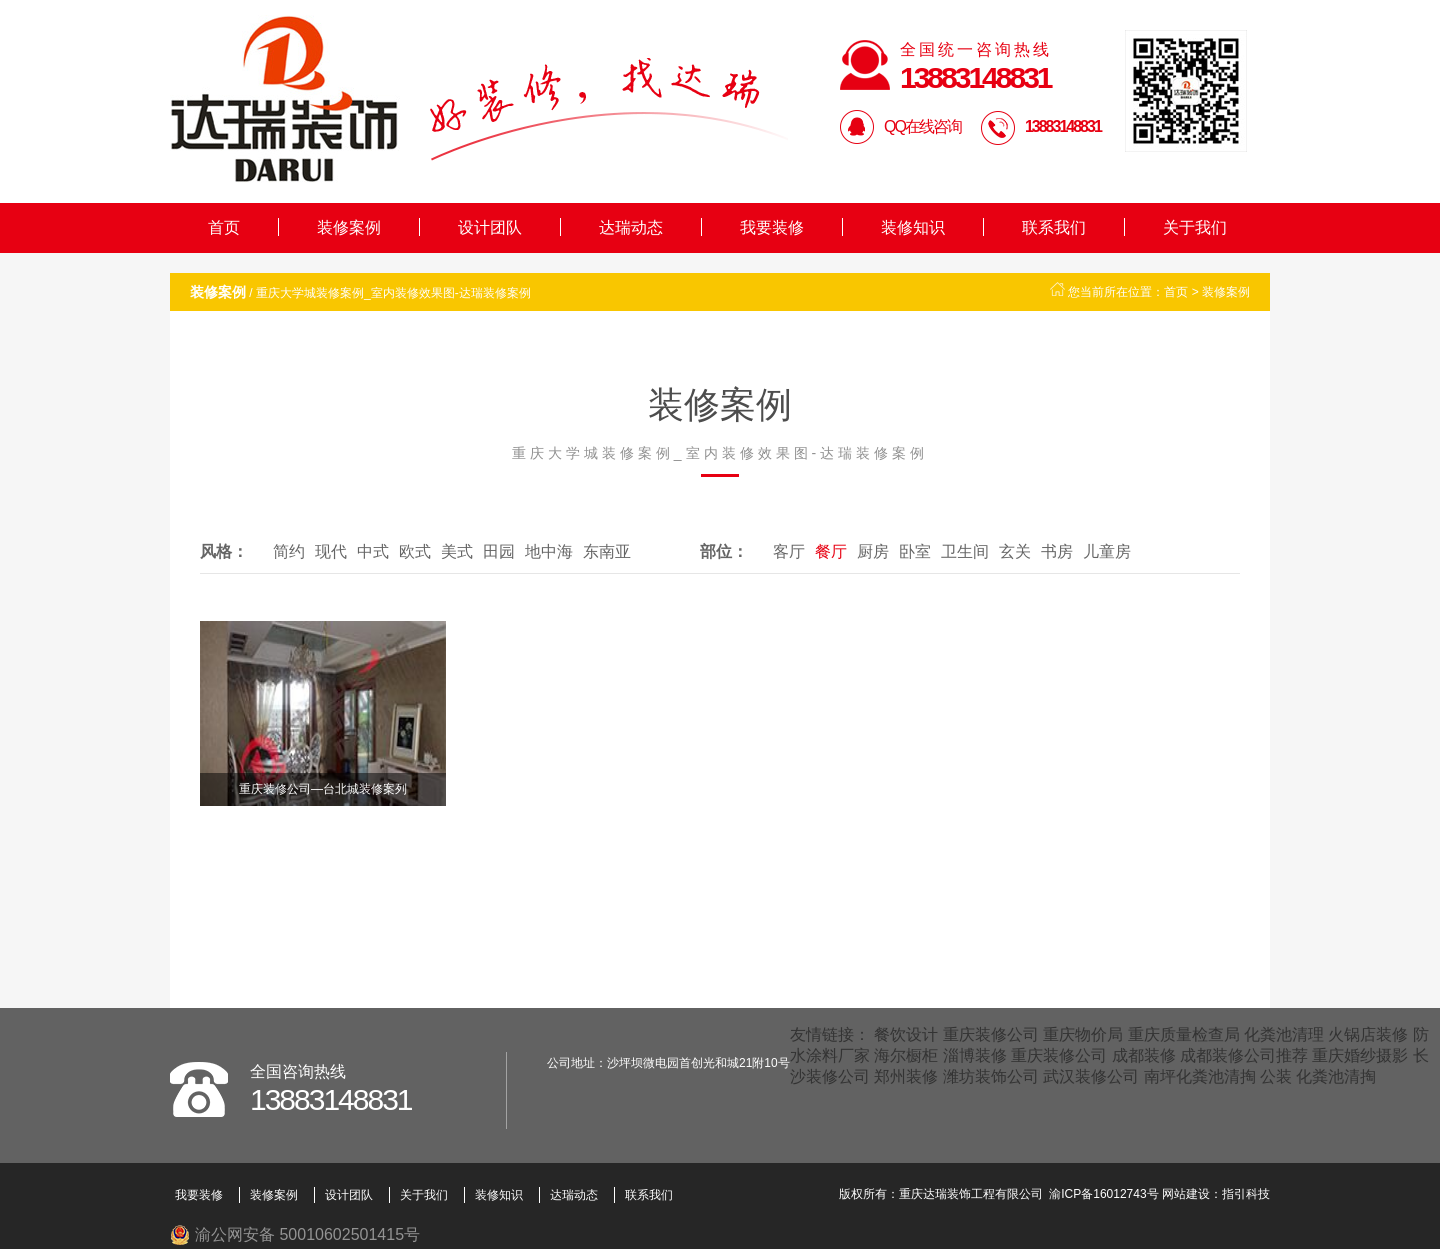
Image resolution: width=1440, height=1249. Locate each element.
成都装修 (1144, 1055)
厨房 (873, 551)
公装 (1276, 1076)
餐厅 (831, 551)
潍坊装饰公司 (991, 1076)
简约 (289, 551)
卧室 (915, 551)
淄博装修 (975, 1055)
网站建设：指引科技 (1216, 1194)
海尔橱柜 (906, 1055)
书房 (1057, 551)
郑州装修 (906, 1076)
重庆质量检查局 (1184, 1034)
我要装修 (772, 227)
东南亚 (607, 551)
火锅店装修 (1368, 1034)
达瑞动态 (631, 227)
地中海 (549, 551)
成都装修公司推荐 (1244, 1055)
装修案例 (349, 227)
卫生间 (965, 551)
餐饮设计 (906, 1034)
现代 (331, 551)
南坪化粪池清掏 (1200, 1076)
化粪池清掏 (1336, 1076)
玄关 (1015, 551)
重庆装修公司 (991, 1034)
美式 (457, 551)
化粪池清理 (1284, 1034)
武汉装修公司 (1091, 1076)
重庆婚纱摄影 (1360, 1055)
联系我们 (1054, 227)
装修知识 (913, 227)
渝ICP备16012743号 (1103, 1194)
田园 (499, 551)
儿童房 (1107, 551)
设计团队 (490, 227)
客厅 (789, 551)
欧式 (415, 551)
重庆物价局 (1083, 1034)
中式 (373, 551)
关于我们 (1195, 227)
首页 (224, 227)
